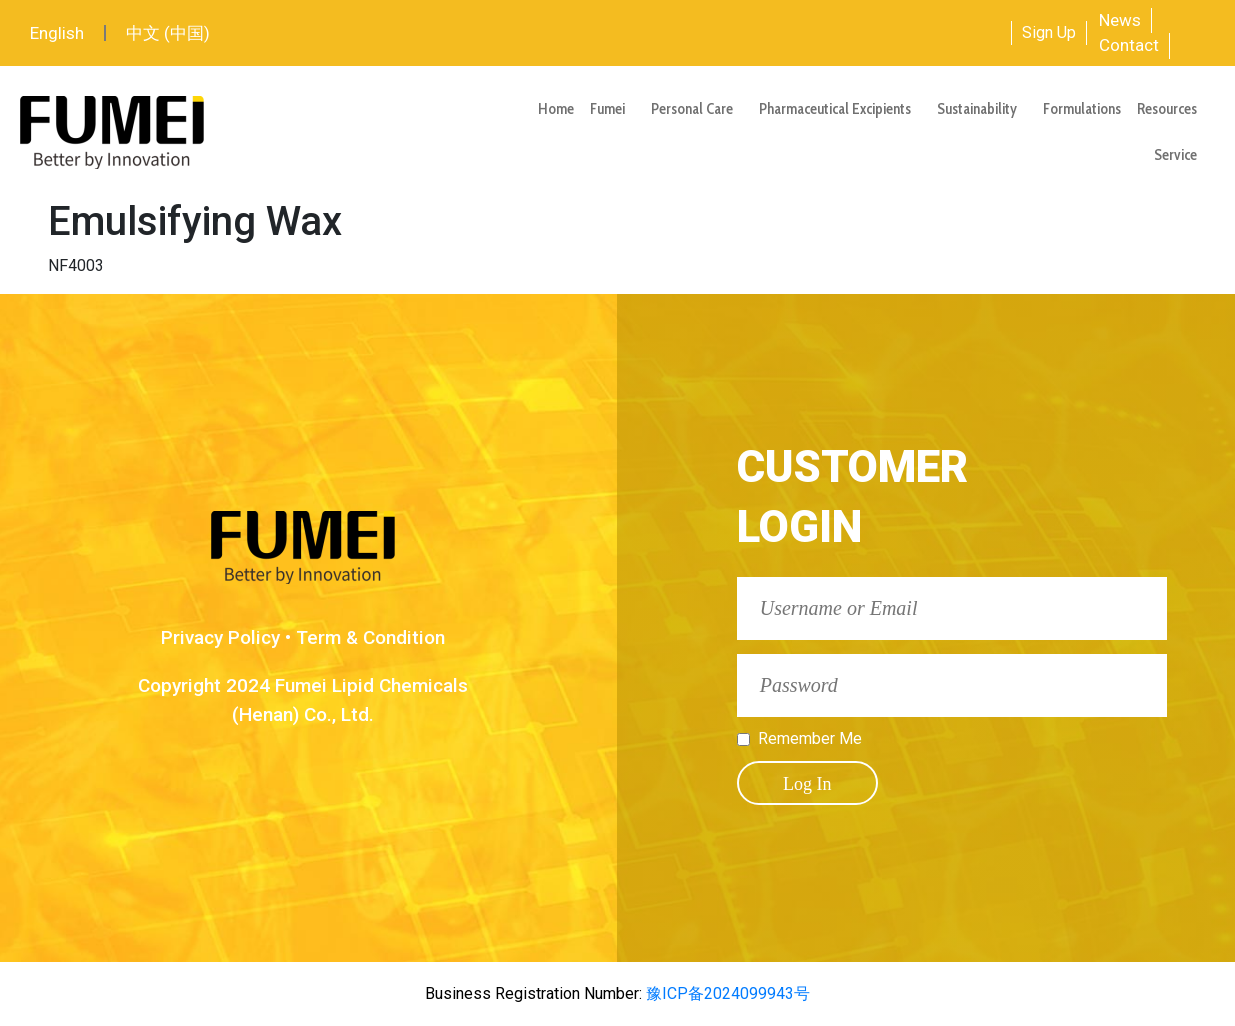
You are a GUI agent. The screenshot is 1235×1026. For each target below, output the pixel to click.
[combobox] (927, 33)
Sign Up (1049, 32)
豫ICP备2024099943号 (726, 993)
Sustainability (982, 109)
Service (1180, 155)
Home (556, 109)
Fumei (612, 109)
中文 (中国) (168, 33)
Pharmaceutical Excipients (840, 109)
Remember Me (810, 739)
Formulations (1082, 109)
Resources (1172, 109)
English (57, 33)
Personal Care (697, 109)
